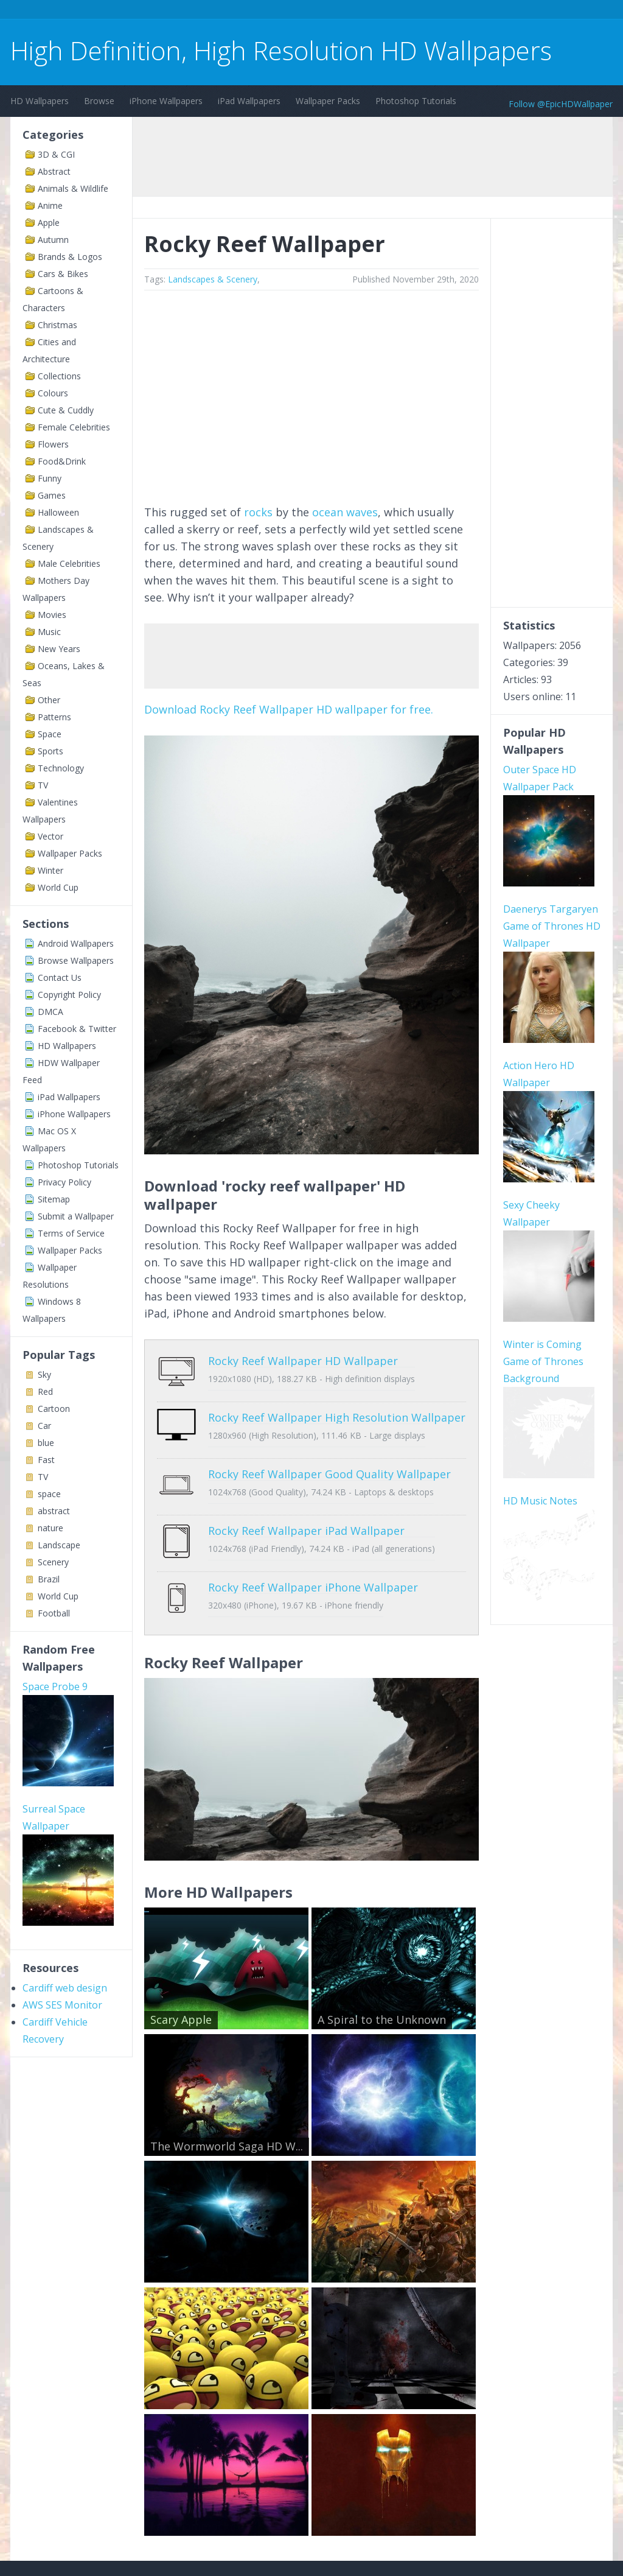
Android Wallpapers (76, 943)
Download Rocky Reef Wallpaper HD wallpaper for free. (288, 709)
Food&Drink (62, 461)
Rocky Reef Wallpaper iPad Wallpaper (306, 1503)
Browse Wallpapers (76, 960)
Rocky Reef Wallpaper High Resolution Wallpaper (336, 1408)
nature (50, 1528)
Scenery (53, 1562)
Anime (50, 205)
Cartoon (54, 1408)
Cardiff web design (65, 1988)
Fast (46, 1459)
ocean (327, 512)
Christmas (57, 325)
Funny (49, 478)
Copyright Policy (69, 994)
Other (49, 700)
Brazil (49, 1579)
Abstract (54, 171)
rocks (258, 512)
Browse (99, 101)
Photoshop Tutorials (415, 101)
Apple (49, 222)
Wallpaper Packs (328, 101)
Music (49, 631)
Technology (61, 768)
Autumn (53, 239)
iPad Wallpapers (249, 101)
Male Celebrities (69, 563)
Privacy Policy (64, 1182)
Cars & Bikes (63, 273)
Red (45, 1391)
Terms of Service (71, 1233)
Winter (50, 870)
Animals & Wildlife (73, 188)
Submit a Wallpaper (76, 1216)
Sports (50, 751)
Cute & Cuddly (66, 410)
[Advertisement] (231, 11)
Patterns (54, 717)
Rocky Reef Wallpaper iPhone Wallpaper (313, 1550)
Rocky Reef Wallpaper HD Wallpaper (303, 1360)
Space (49, 734)
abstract (54, 1511)
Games (52, 495)
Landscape (59, 1545)
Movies (52, 614)
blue (46, 1442)
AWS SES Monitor (62, 2005)
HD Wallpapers (39, 101)
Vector (50, 836)
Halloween (58, 512)
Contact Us (60, 977)
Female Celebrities (74, 427)
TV (43, 785)
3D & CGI (56, 154)
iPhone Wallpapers (166, 101)
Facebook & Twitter (77, 1028)
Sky (44, 1374)
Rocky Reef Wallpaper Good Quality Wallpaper (329, 1455)
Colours (53, 393)
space (49, 1494)
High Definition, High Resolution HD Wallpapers (281, 50)
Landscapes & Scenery (212, 279)
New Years (59, 649)
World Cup (58, 887)
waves (362, 512)
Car (44, 1425)
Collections (59, 376)
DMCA (50, 1011)
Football (54, 1613)
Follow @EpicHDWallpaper (561, 104)
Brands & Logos (70, 256)
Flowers (53, 444)
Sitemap (54, 1199)
